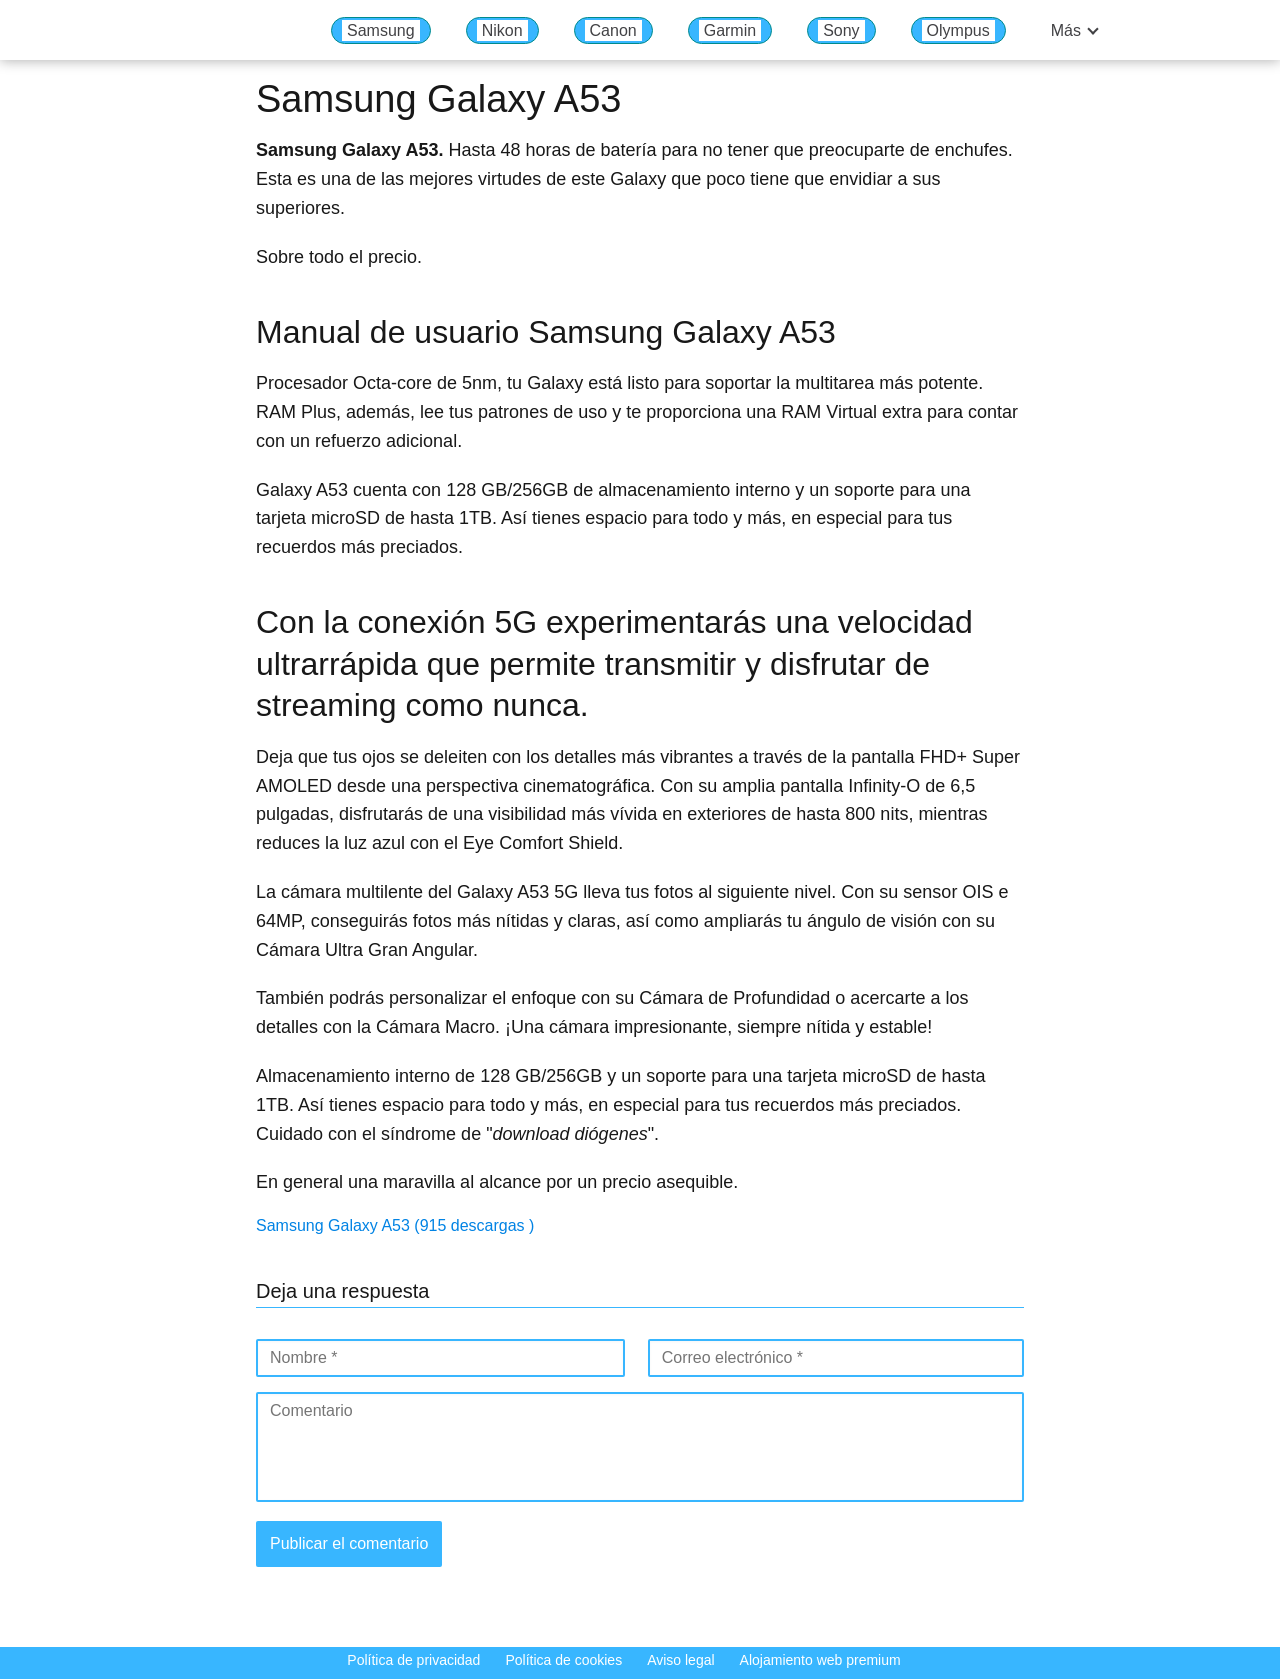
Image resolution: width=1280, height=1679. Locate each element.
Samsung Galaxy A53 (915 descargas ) (395, 1225)
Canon (613, 30)
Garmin (730, 30)
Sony (841, 30)
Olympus (958, 30)
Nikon (502, 30)
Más (1066, 30)
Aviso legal (680, 1660)
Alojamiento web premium (820, 1660)
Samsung (381, 30)
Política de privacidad (413, 1660)
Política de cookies (563, 1660)
